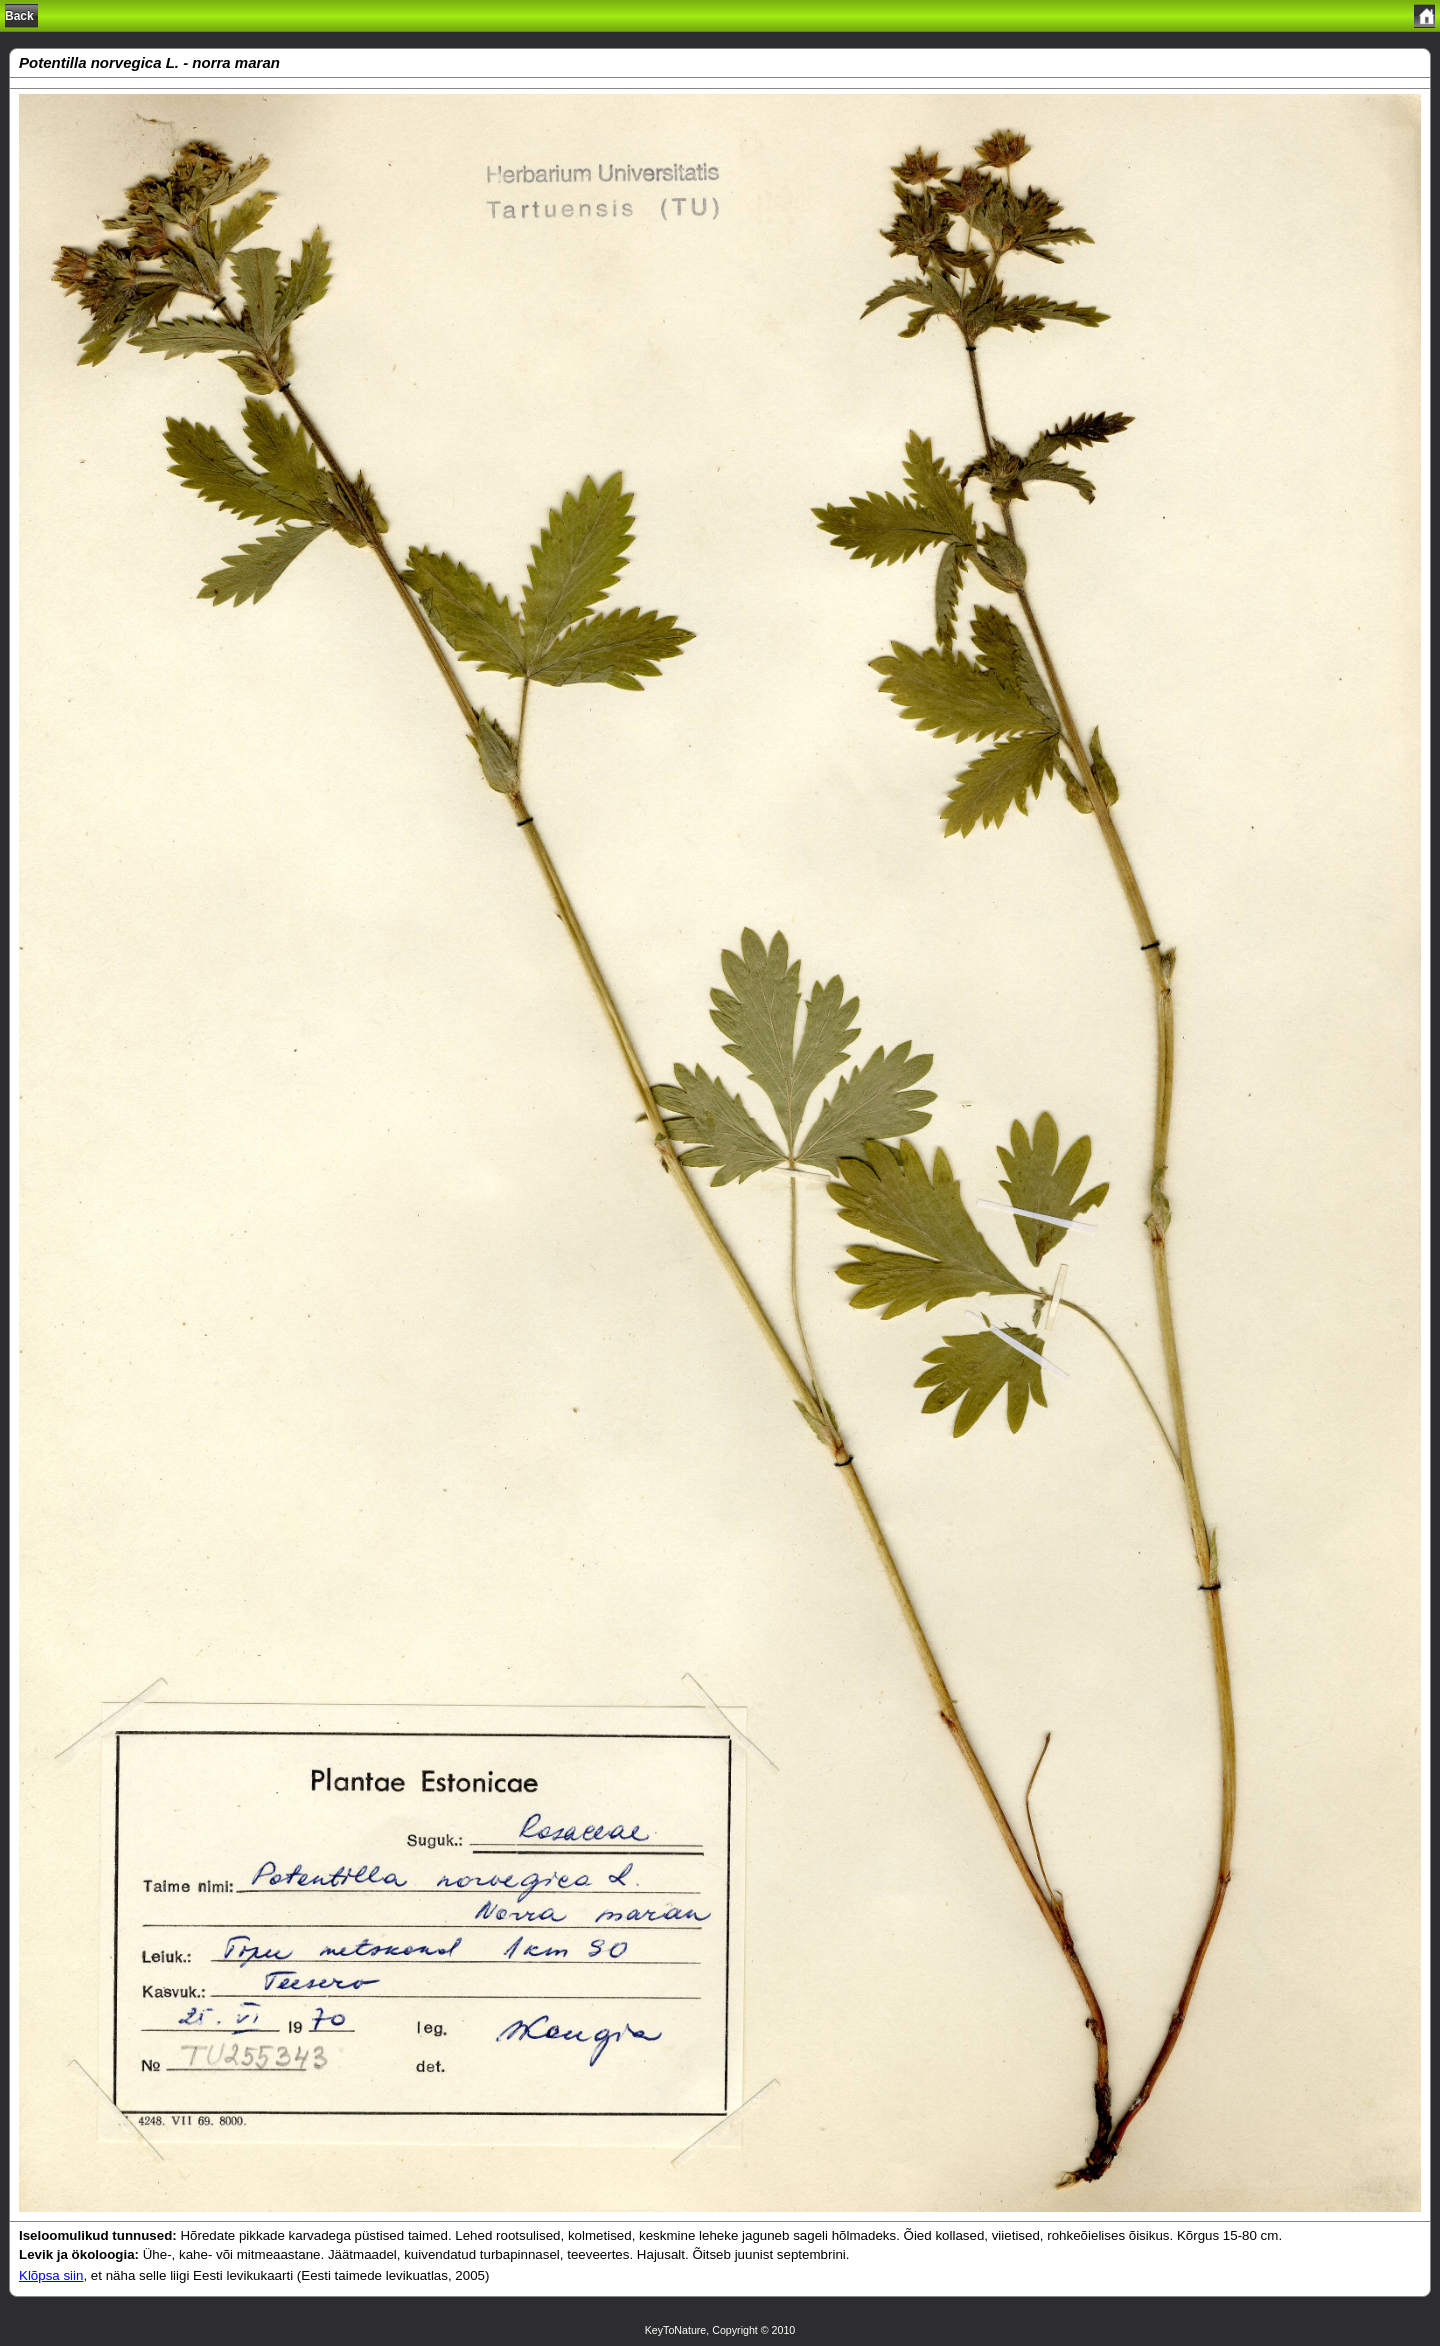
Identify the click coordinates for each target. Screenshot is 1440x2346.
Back (19, 16)
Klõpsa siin (51, 2275)
